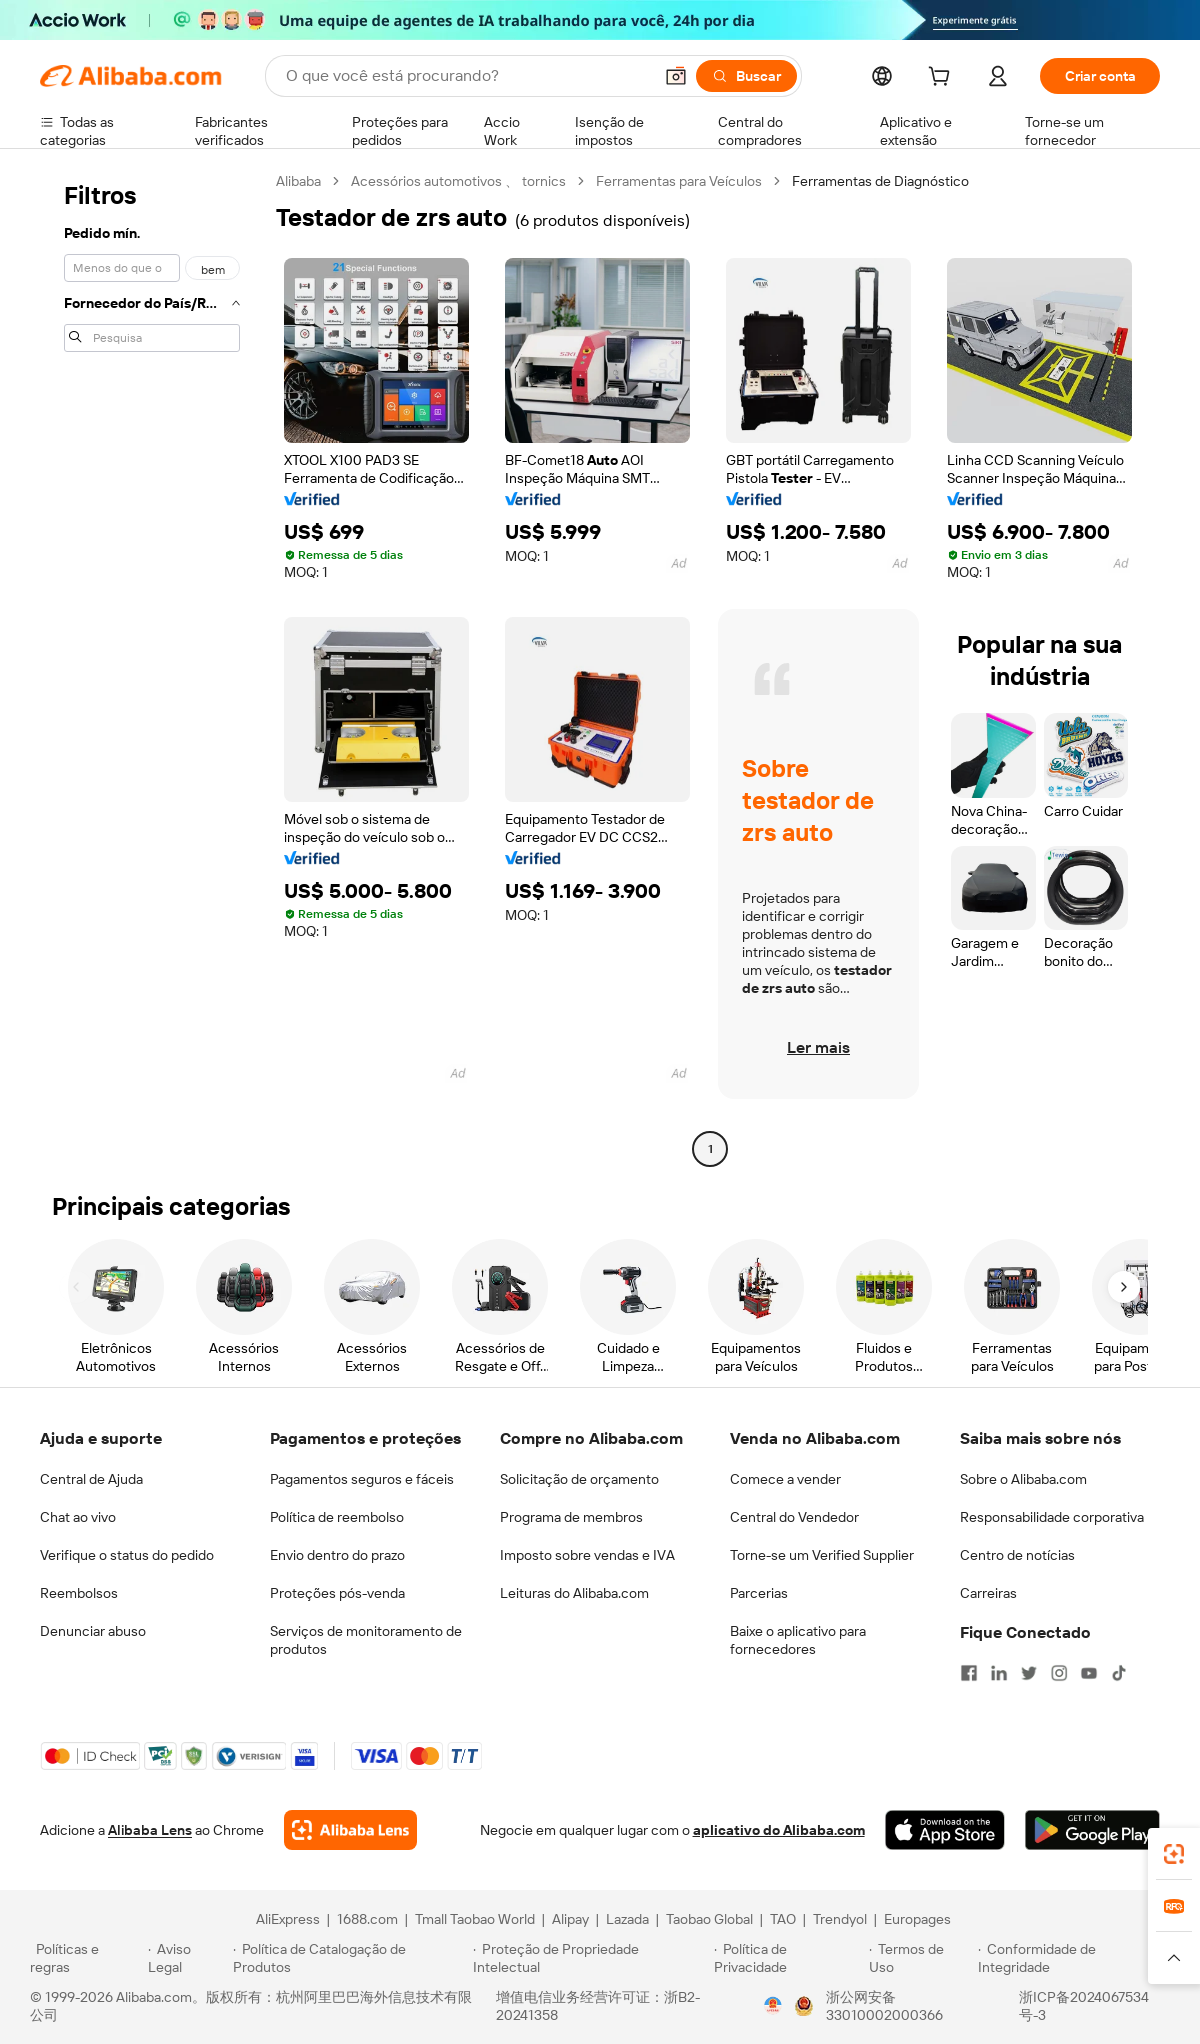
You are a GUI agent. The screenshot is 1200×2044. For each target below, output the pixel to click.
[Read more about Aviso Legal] (188, 1958)
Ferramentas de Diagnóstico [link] (880, 181)
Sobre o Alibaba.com (1023, 1479)
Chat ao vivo (78, 1517)
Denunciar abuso (93, 1631)
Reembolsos (79, 1593)
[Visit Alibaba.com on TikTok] (1119, 1673)
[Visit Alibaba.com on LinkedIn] (999, 1673)
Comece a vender (785, 1479)
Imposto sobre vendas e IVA (587, 1555)
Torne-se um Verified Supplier (822, 1555)
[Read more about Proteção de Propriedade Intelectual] (590, 1958)
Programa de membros (571, 1517)
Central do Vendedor (794, 1517)
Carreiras (988, 1593)
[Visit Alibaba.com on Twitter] (1029, 1673)
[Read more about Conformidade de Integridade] (1074, 1958)
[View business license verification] (773, 2006)
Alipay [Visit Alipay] (570, 1919)
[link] (1174, 1854)
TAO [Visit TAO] (783, 1919)
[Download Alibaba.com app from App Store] (945, 1830)
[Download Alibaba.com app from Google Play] (1092, 1830)
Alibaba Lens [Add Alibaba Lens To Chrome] (150, 1830)
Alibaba (298, 181)
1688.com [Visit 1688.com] (367, 1919)
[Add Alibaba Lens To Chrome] (350, 1830)
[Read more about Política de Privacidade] (788, 1958)
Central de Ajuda (91, 1479)
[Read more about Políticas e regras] (86, 1958)
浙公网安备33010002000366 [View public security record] (884, 2006)
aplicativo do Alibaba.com (779, 1830)
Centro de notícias (1017, 1555)
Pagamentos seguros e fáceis (362, 1479)
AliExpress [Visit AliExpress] (288, 1919)
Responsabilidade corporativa (1052, 1517)
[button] (676, 76)
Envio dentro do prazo (337, 1555)
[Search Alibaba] (467, 76)
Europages (917, 1919)
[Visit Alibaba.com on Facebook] (969, 1673)
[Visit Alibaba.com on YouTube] (1089, 1673)
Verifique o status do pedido (127, 1555)
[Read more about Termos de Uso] (920, 1958)
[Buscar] (746, 76)
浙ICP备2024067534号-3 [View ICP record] (1084, 2006)
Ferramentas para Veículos (679, 181)
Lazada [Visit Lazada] (627, 1919)
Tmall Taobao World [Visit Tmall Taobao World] (475, 1919)
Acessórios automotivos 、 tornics (458, 181)
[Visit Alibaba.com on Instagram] (1059, 1673)
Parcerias (759, 1593)
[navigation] (152, 667)
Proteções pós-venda (337, 1593)
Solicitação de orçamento (579, 1479)
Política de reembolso (337, 1517)
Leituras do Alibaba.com (574, 1593)
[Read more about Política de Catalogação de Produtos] (349, 1958)
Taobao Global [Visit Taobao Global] (709, 1919)
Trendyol (840, 1919)
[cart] (943, 79)
